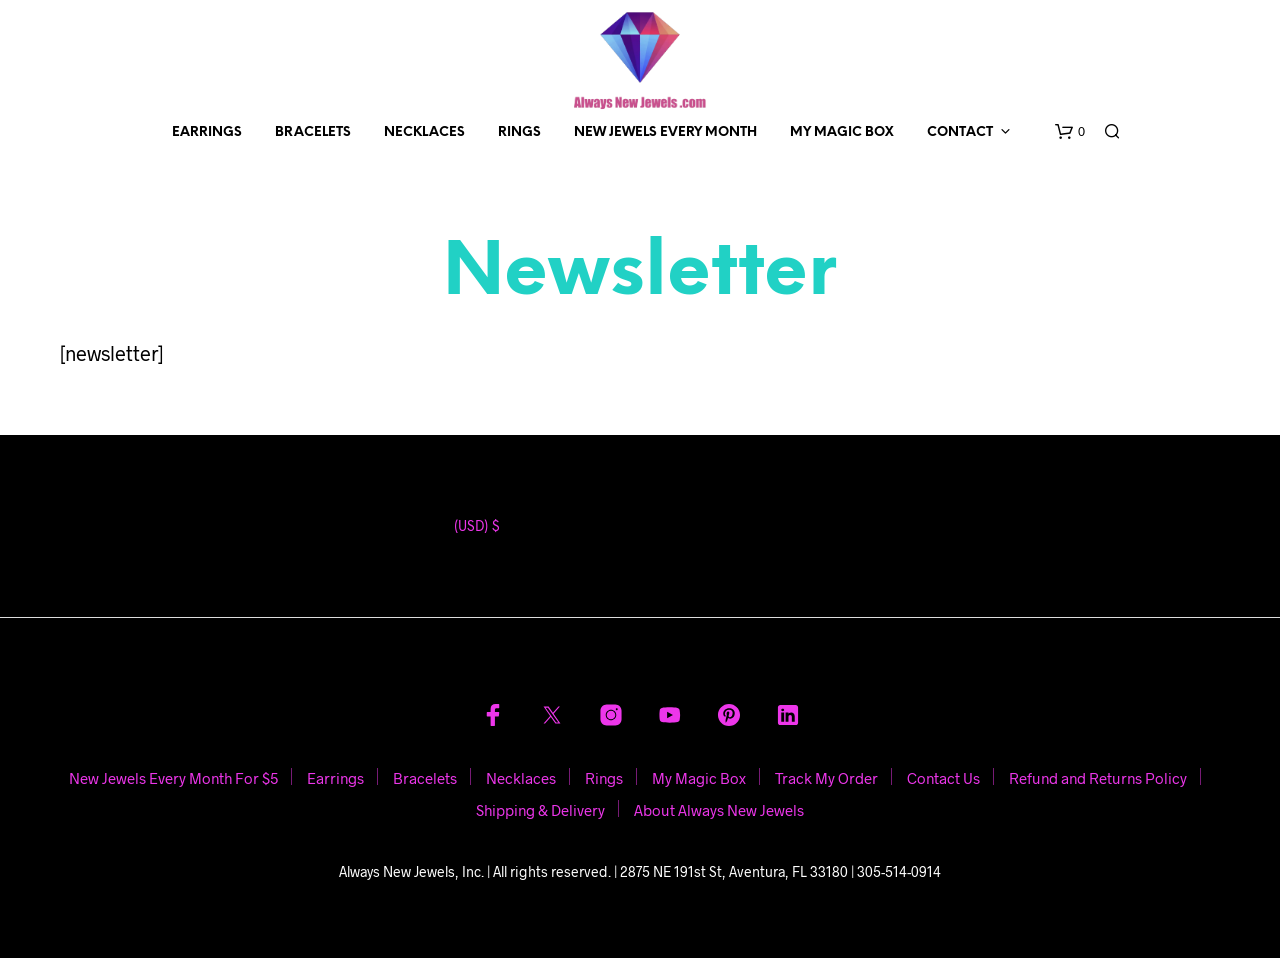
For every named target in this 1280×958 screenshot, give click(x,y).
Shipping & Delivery (540, 810)
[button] (1070, 132)
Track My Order (826, 778)
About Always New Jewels (719, 810)
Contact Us (943, 778)
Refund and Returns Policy (1098, 778)
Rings (519, 132)
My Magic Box (842, 132)
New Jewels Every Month (665, 132)
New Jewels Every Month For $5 (173, 778)
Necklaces (424, 132)
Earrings (207, 132)
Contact (960, 132)
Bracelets (313, 132)
